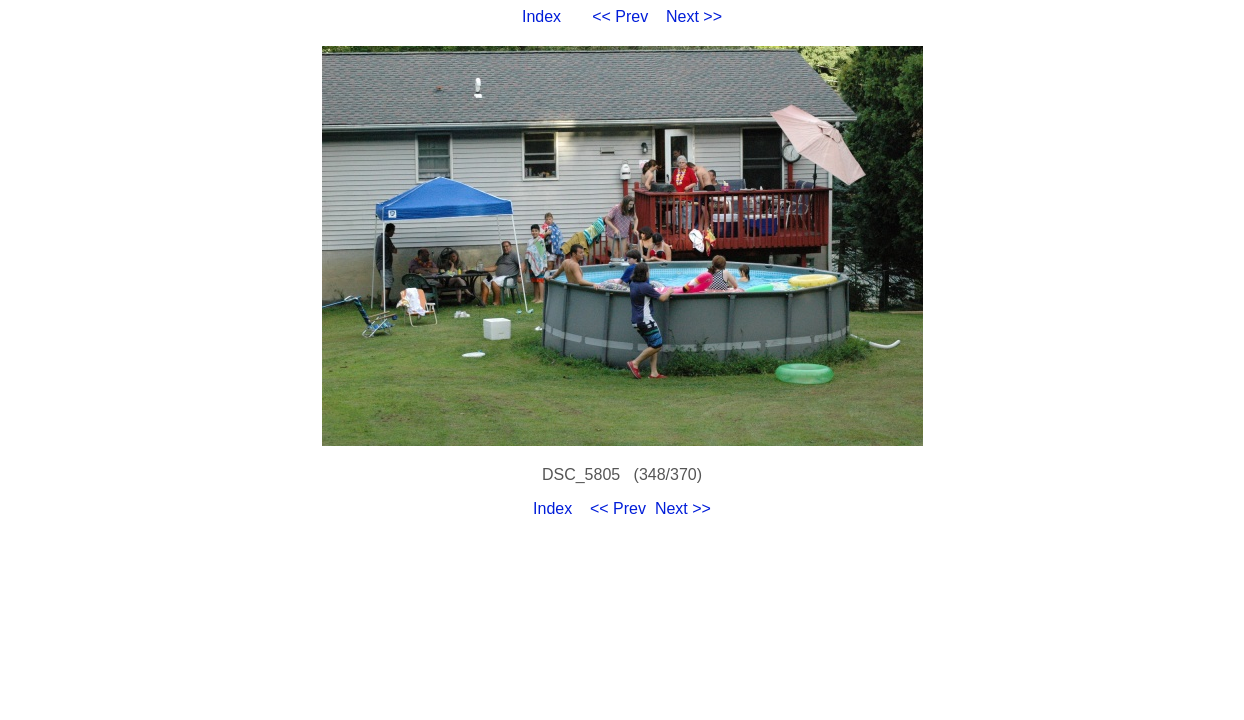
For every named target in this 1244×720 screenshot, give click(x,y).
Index (541, 16)
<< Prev (620, 16)
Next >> (694, 16)
